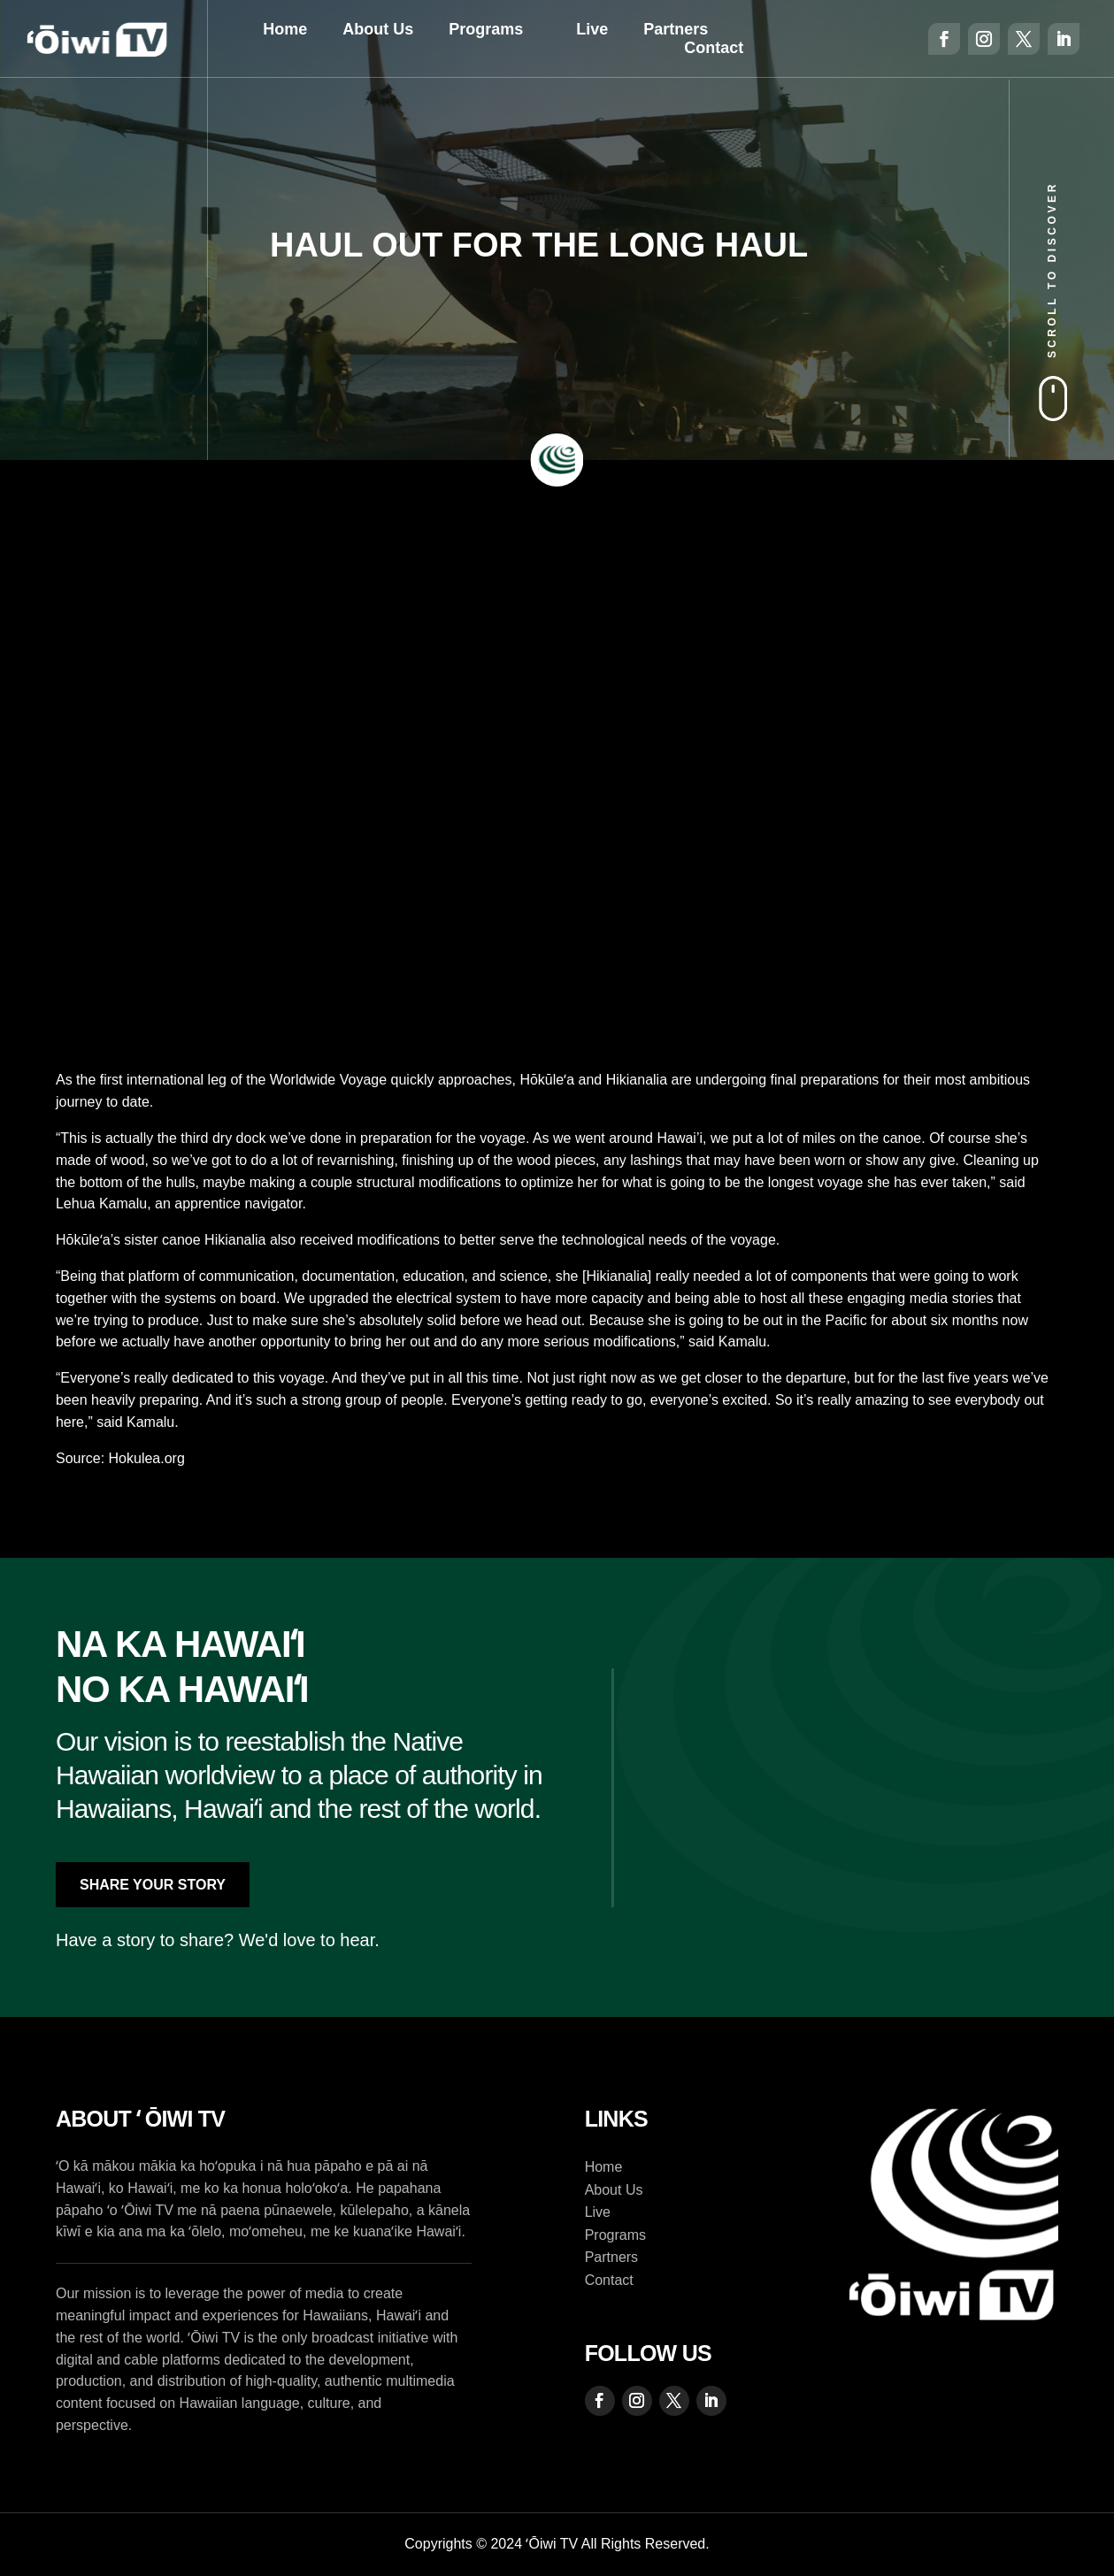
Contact (713, 48)
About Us (377, 29)
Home (285, 29)
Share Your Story (153, 1884)
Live (592, 29)
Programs (486, 29)
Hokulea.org (147, 1458)
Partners (675, 29)
